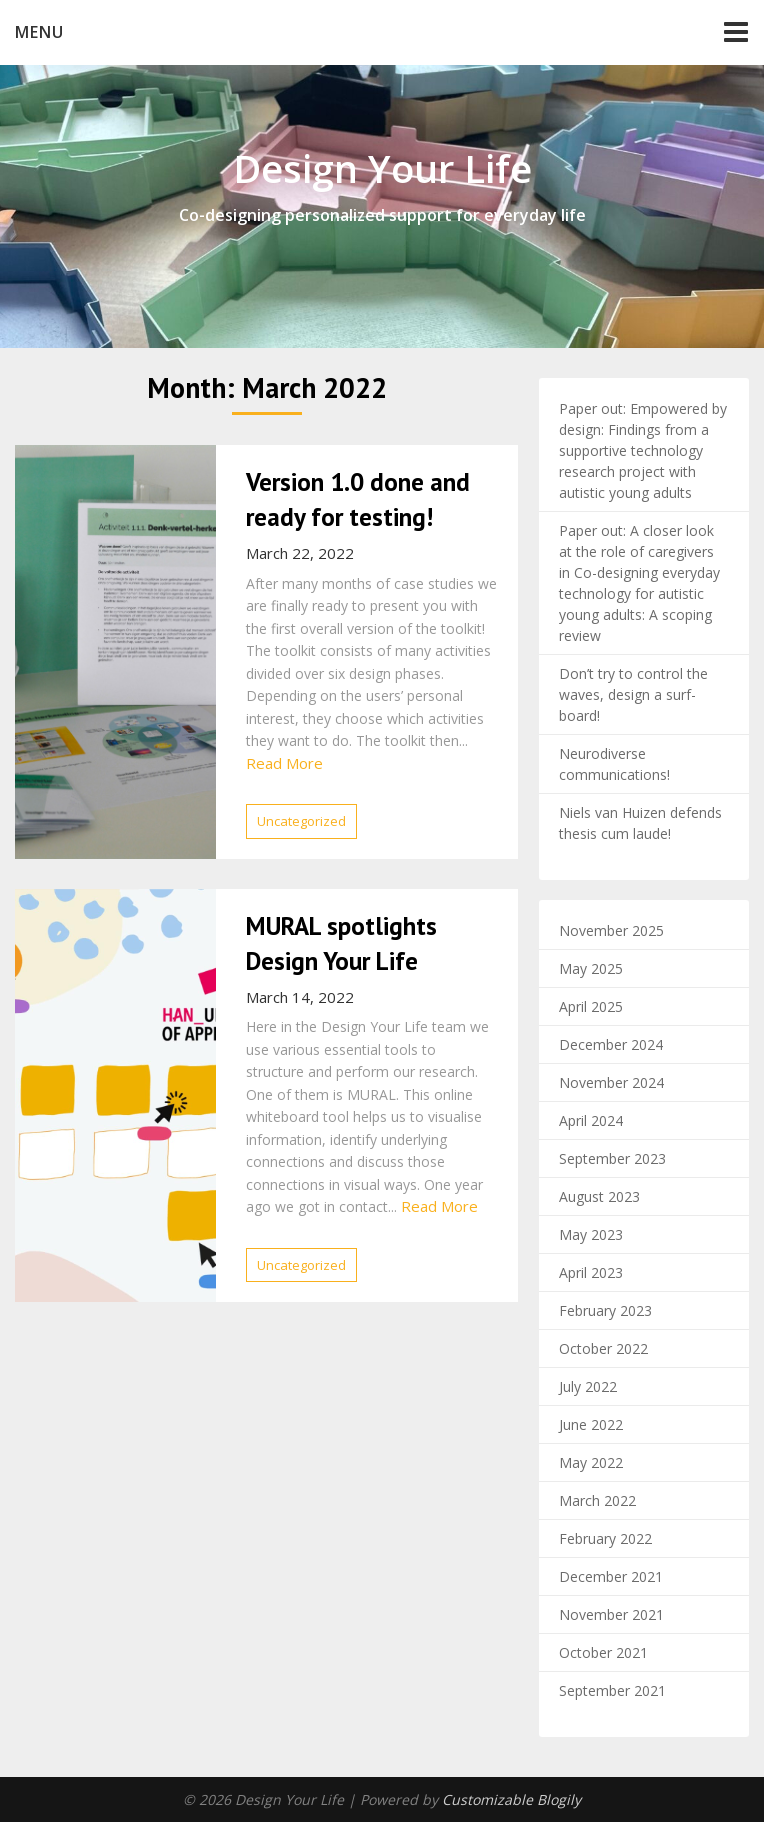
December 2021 (611, 1576)
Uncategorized (301, 821)
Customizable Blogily (511, 1799)
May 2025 (591, 968)
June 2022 (591, 1424)
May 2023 (591, 1234)
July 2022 (588, 1386)
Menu (39, 32)
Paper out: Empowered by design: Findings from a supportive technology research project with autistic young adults (643, 450)
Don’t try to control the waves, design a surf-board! (633, 694)
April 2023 (591, 1272)
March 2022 (597, 1500)
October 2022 (603, 1348)
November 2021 (611, 1614)
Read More (284, 763)
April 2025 (591, 1006)
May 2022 (591, 1462)
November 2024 (611, 1082)
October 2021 (603, 1652)
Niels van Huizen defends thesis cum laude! (640, 823)
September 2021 (612, 1690)
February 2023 (605, 1310)
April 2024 (591, 1120)
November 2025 (611, 930)
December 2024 (611, 1044)
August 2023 (599, 1196)
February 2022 (605, 1538)
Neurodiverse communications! (614, 764)
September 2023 (612, 1158)
